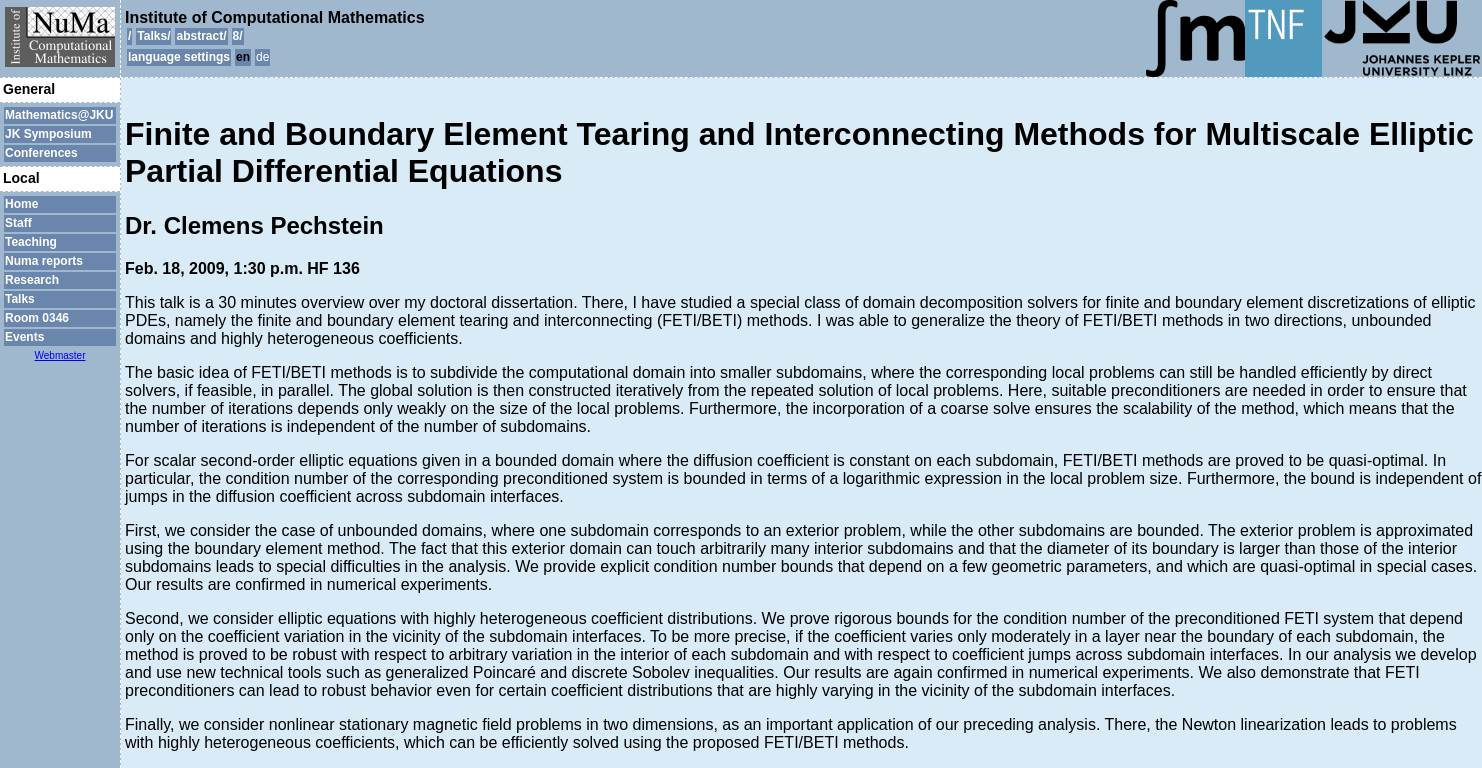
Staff (18, 223)
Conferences (41, 153)
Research (32, 280)
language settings (179, 57)
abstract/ (201, 36)
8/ (238, 36)
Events (24, 337)
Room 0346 (37, 318)
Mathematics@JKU (59, 115)
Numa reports (44, 261)
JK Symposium (48, 134)
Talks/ (153, 36)
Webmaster (60, 355)
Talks (20, 299)
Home (21, 204)
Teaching (31, 242)
